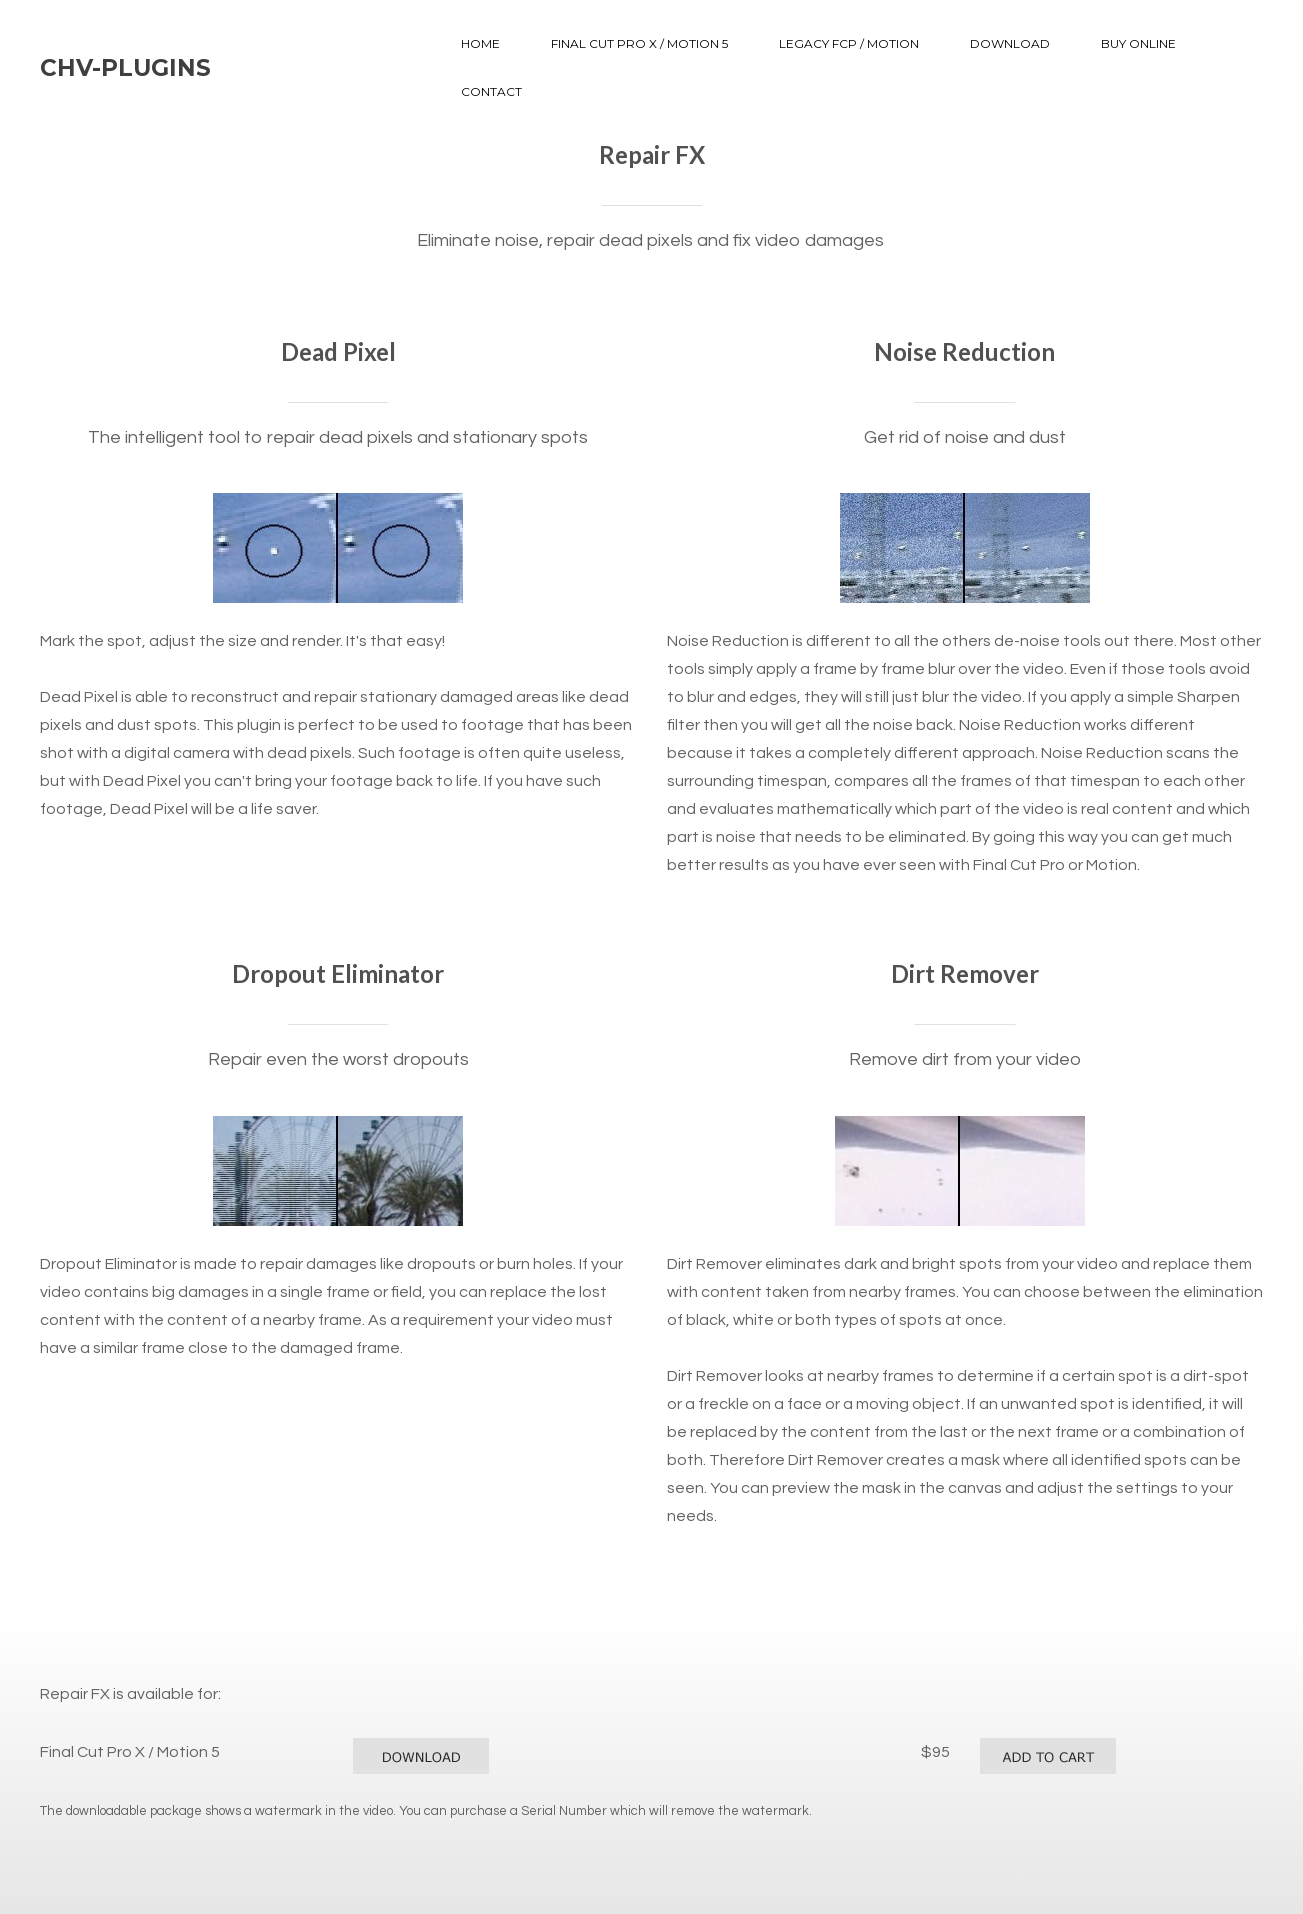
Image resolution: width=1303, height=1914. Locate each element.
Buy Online (1138, 43)
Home (480, 43)
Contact (491, 91)
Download (1010, 43)
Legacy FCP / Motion (849, 43)
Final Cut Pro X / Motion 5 (639, 43)
